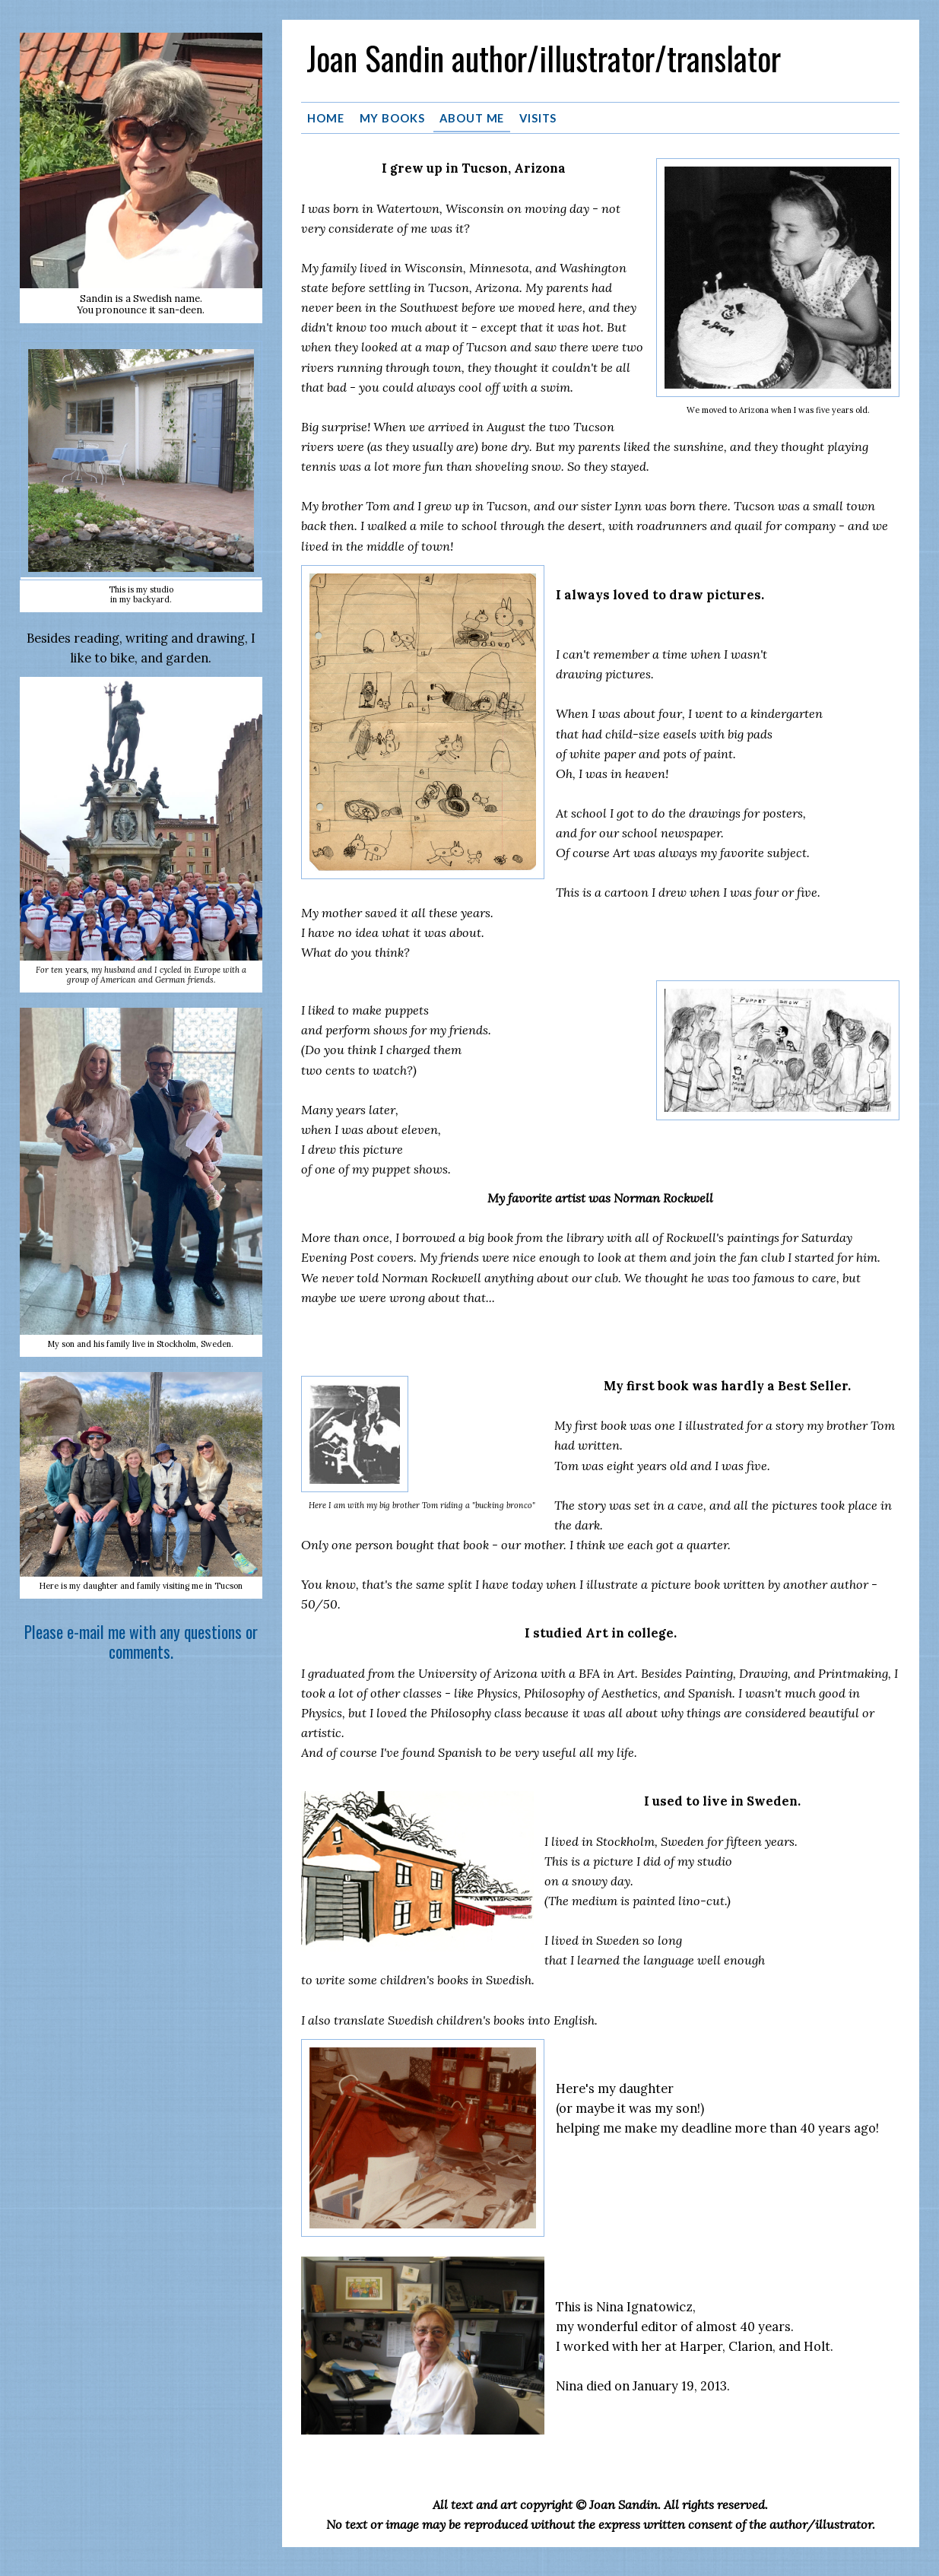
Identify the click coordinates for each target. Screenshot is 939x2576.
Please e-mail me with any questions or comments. (141, 1642)
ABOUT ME (471, 116)
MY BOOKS (392, 116)
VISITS (538, 116)
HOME (325, 116)
